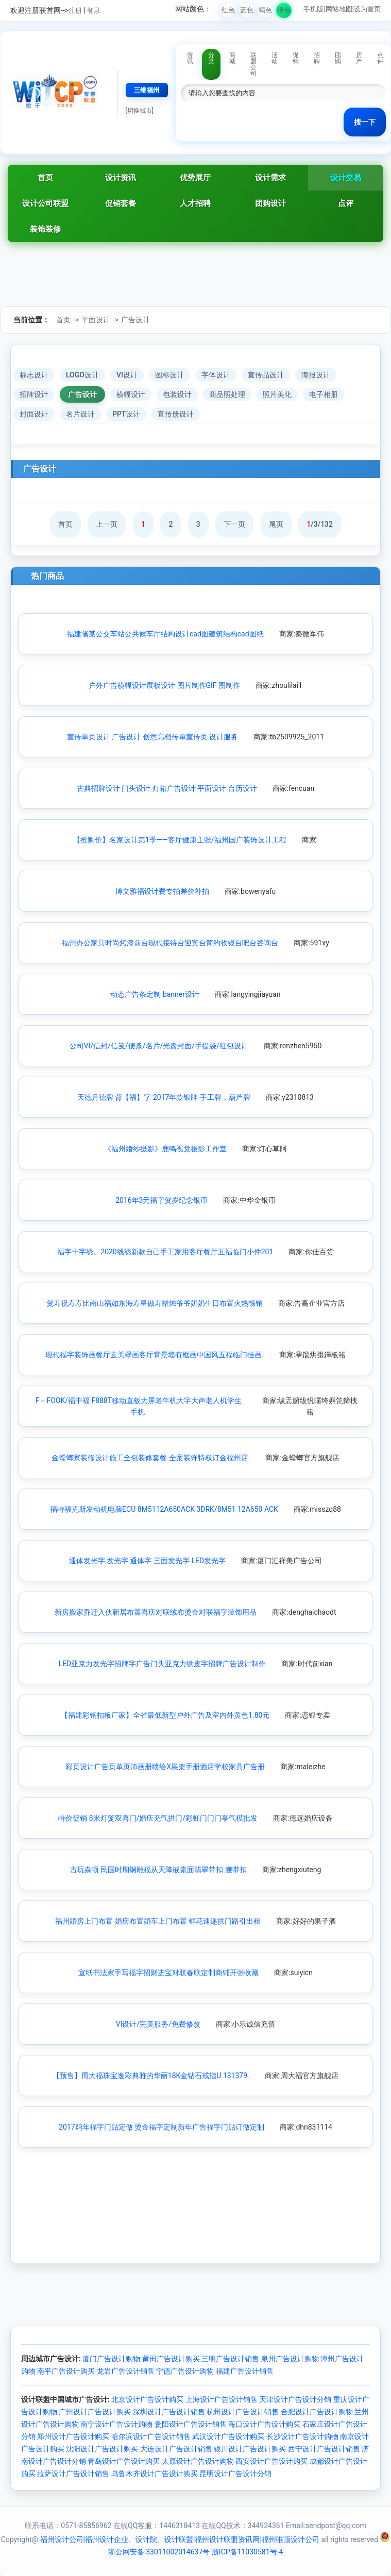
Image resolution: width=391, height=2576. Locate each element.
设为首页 (367, 9)
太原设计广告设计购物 (198, 2461)
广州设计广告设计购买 (95, 2412)
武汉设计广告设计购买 (228, 2436)
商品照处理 (227, 394)
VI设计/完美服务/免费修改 (158, 2024)
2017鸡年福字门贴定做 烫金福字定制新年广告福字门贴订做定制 (161, 2127)
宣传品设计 (266, 375)
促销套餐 (120, 203)
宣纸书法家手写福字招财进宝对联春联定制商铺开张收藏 (168, 1972)
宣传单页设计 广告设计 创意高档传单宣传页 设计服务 (152, 737)
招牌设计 (34, 394)
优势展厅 (195, 177)
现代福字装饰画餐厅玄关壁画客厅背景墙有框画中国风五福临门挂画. (154, 1355)
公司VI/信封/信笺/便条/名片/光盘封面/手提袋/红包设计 (159, 1046)
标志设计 (34, 375)
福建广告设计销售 (245, 2371)
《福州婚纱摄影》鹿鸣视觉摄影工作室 (165, 1149)
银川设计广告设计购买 (250, 2449)
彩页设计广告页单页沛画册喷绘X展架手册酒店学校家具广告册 (165, 1766)
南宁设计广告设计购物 (116, 2424)
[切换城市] (140, 110)
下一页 (234, 524)
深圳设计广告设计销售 (169, 2412)
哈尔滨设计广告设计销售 (151, 2436)
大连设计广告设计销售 (176, 2449)
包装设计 (177, 394)
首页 (45, 177)
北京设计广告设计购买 (147, 2399)
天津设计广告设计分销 (295, 2399)
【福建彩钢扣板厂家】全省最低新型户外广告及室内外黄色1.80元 (165, 1715)
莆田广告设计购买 (171, 2359)
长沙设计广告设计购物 (302, 2436)
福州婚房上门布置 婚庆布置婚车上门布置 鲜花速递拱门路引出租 (158, 1921)
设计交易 (345, 177)
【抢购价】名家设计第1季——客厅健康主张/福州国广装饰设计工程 (179, 840)
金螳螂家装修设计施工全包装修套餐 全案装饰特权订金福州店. (151, 1458)
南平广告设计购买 (66, 2371)
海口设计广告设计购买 (264, 2424)
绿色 (284, 10)
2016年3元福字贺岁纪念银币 (161, 1200)
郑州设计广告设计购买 (73, 2436)
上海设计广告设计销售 (221, 2399)
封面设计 (34, 414)
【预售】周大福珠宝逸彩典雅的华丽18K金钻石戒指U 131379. (151, 2075)
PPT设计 (126, 414)
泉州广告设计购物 (290, 2359)
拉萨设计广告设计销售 (73, 2473)
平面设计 (95, 320)
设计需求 (270, 177)
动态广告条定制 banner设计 (154, 994)
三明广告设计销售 (230, 2359)
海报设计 (315, 375)
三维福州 (147, 90)
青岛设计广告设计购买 (124, 2461)
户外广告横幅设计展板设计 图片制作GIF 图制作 (164, 685)
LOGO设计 (82, 375)
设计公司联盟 (45, 203)
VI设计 (127, 375)
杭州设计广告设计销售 (243, 2412)
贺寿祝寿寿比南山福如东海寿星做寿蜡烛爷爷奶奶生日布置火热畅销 (154, 1303)
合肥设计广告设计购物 (317, 2412)
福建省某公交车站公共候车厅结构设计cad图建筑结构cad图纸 (165, 634)
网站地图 (339, 9)
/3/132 (320, 524)
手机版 (313, 9)
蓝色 (246, 10)
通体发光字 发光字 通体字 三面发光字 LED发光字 (147, 1561)
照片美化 (277, 394)
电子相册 (323, 394)
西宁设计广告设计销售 (324, 2449)
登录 (93, 10)
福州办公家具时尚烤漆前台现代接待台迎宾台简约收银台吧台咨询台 (170, 943)
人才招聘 (195, 203)
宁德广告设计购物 (185, 2371)
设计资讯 (120, 177)
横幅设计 (130, 394)
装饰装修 (45, 229)
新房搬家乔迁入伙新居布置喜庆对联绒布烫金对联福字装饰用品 (156, 1612)
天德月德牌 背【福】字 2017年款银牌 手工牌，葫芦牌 (163, 1097)
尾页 (276, 524)
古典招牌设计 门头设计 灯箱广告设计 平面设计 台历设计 (167, 788)
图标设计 (169, 375)
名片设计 (80, 414)
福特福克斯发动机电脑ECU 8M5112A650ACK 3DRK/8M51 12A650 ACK (164, 1509)
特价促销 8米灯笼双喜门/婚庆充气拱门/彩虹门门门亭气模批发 (158, 1818)
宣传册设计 (176, 414)
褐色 (265, 10)
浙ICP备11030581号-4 (247, 2552)
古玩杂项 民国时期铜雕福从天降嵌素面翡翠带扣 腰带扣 (158, 1869)
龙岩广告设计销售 (126, 2371)
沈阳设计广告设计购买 (102, 2449)
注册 (75, 10)
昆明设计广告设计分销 (235, 2473)
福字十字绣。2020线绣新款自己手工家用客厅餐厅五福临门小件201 (165, 1252)
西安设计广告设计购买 (271, 2461)
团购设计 (270, 203)
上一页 (106, 524)
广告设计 (135, 320)
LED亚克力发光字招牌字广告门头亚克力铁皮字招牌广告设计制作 (162, 1663)
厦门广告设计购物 (111, 2359)
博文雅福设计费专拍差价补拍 (162, 891)
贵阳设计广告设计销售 (191, 2424)
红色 (228, 10)
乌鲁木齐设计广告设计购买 (154, 2473)
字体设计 (215, 375)
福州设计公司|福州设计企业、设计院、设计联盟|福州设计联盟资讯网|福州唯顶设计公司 (179, 2539)
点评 (345, 203)
